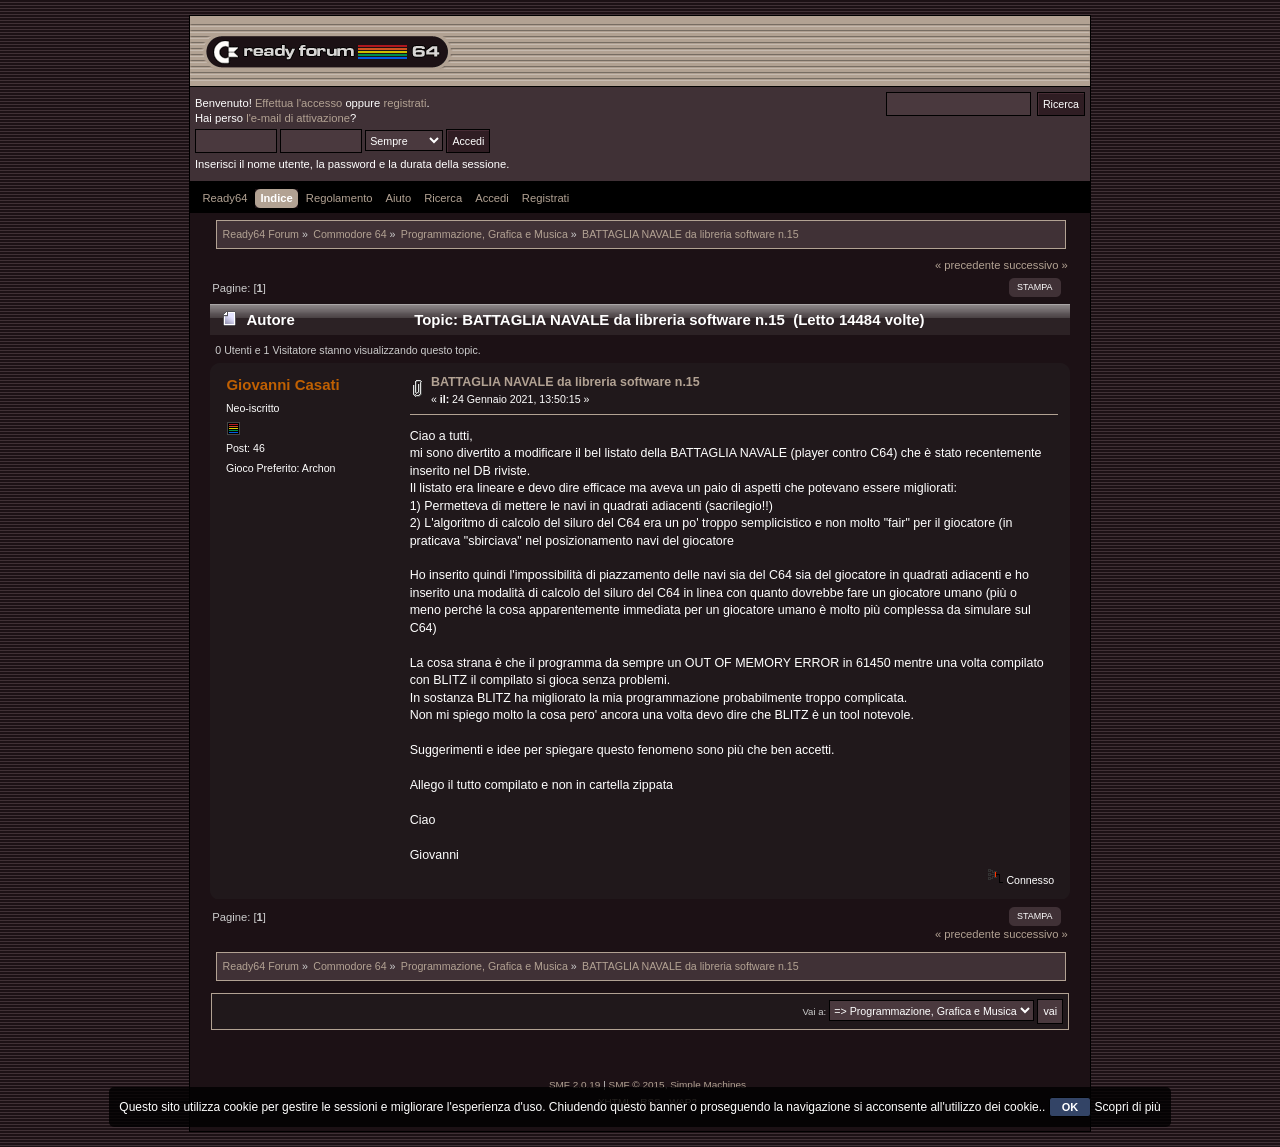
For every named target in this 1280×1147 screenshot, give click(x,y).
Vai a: (814, 1011)
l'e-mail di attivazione (298, 118)
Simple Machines (708, 1084)
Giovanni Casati (282, 384)
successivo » (1036, 265)
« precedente (968, 265)
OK (1070, 1107)
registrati (404, 103)
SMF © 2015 (637, 1084)
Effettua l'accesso (298, 103)
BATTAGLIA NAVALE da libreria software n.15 (565, 382)
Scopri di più (1128, 1107)
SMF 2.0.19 (575, 1084)
